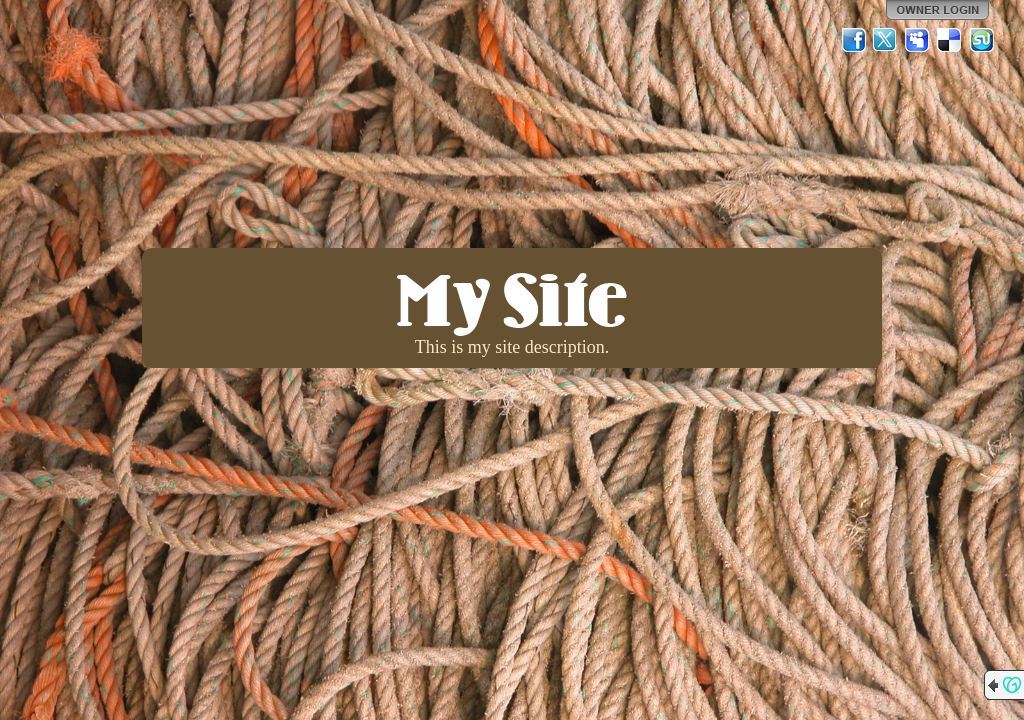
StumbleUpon (982, 40)
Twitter (886, 40)
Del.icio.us (950, 40)
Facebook (854, 40)
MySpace (918, 40)
